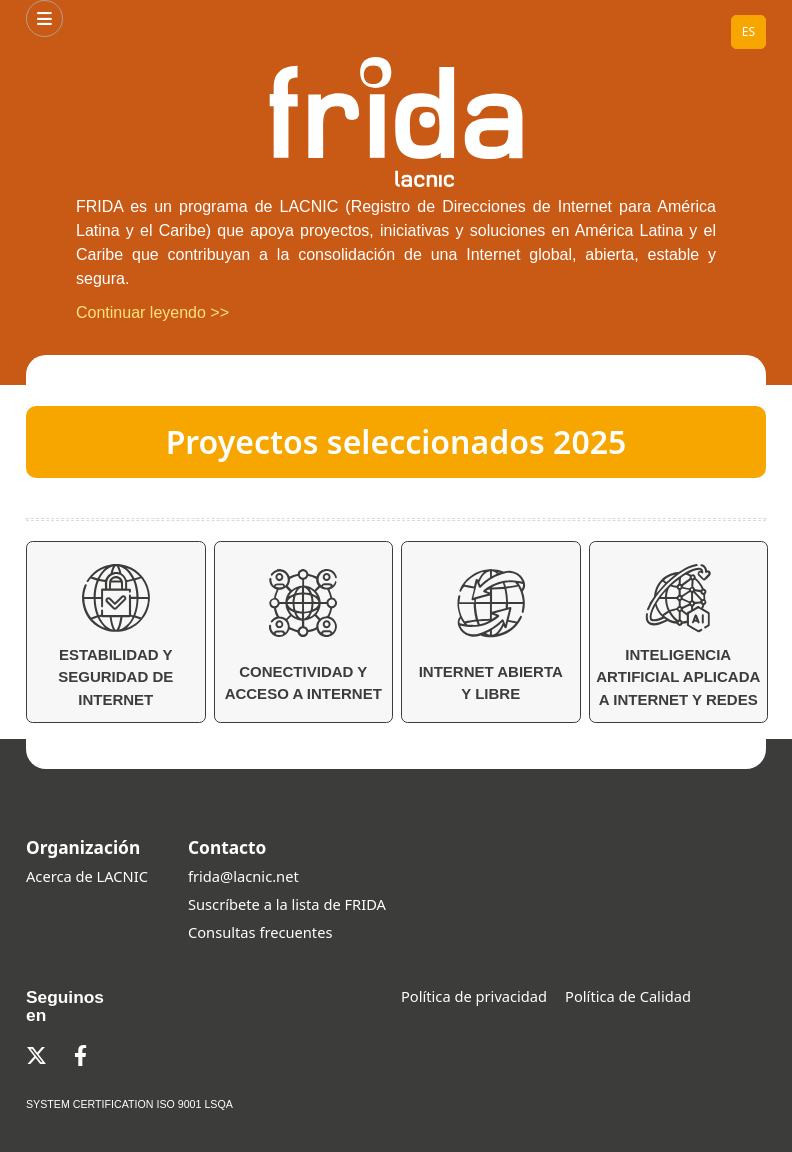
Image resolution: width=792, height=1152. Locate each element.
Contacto (227, 847)
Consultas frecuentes (260, 932)
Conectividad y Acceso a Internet (303, 635)
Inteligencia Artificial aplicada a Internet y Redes (678, 635)
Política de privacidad (474, 996)
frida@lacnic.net (243, 876)
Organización (83, 847)
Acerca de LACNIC (87, 876)
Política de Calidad (628, 996)
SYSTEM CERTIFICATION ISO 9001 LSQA (129, 1104)
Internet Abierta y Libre (491, 635)
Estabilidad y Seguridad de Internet (115, 635)
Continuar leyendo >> (152, 312)
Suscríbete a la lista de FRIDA (287, 904)
